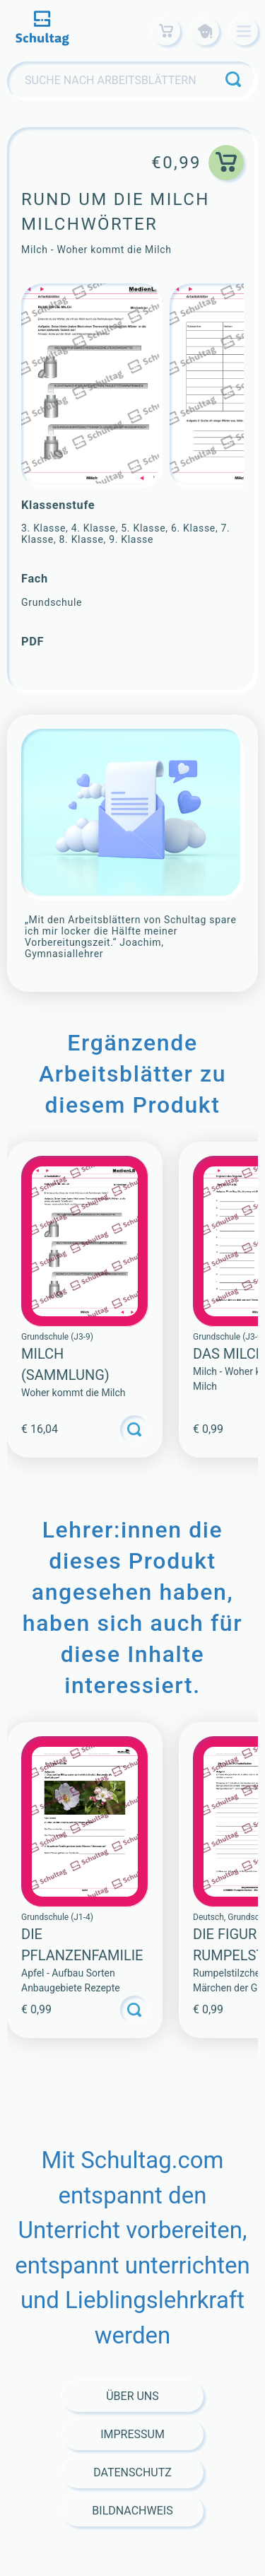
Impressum (132, 2434)
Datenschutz (132, 2472)
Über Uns (132, 2396)
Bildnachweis (132, 2510)
